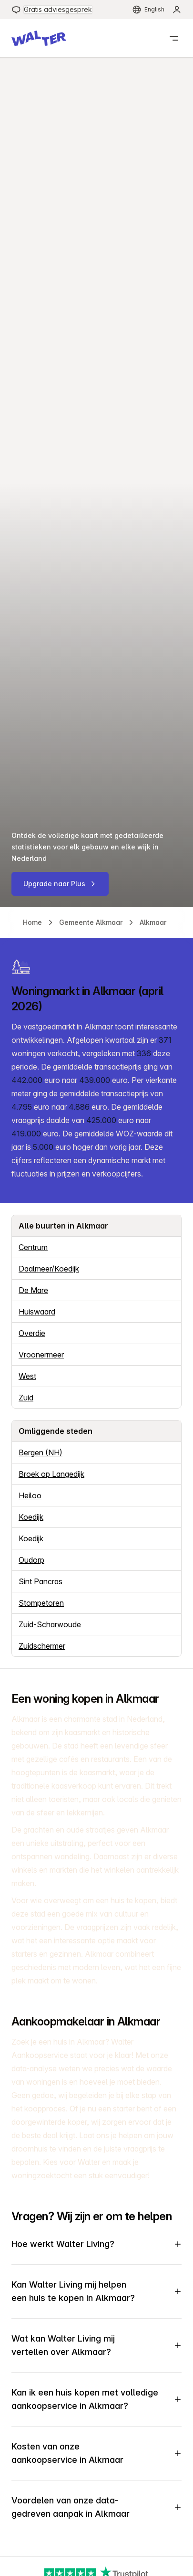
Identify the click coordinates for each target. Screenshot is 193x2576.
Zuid (26, 1397)
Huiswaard (37, 1311)
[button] (38, 38)
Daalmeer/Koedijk (49, 1268)
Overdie (32, 1333)
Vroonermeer (41, 1354)
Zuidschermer (42, 1646)
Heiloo (30, 1495)
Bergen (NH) (40, 1452)
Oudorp (31, 1560)
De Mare (33, 1290)
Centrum (33, 1247)
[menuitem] (51, 9)
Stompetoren (41, 1603)
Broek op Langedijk (51, 1474)
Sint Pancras (40, 1581)
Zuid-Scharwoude (50, 1624)
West (27, 1376)
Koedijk (31, 1517)
